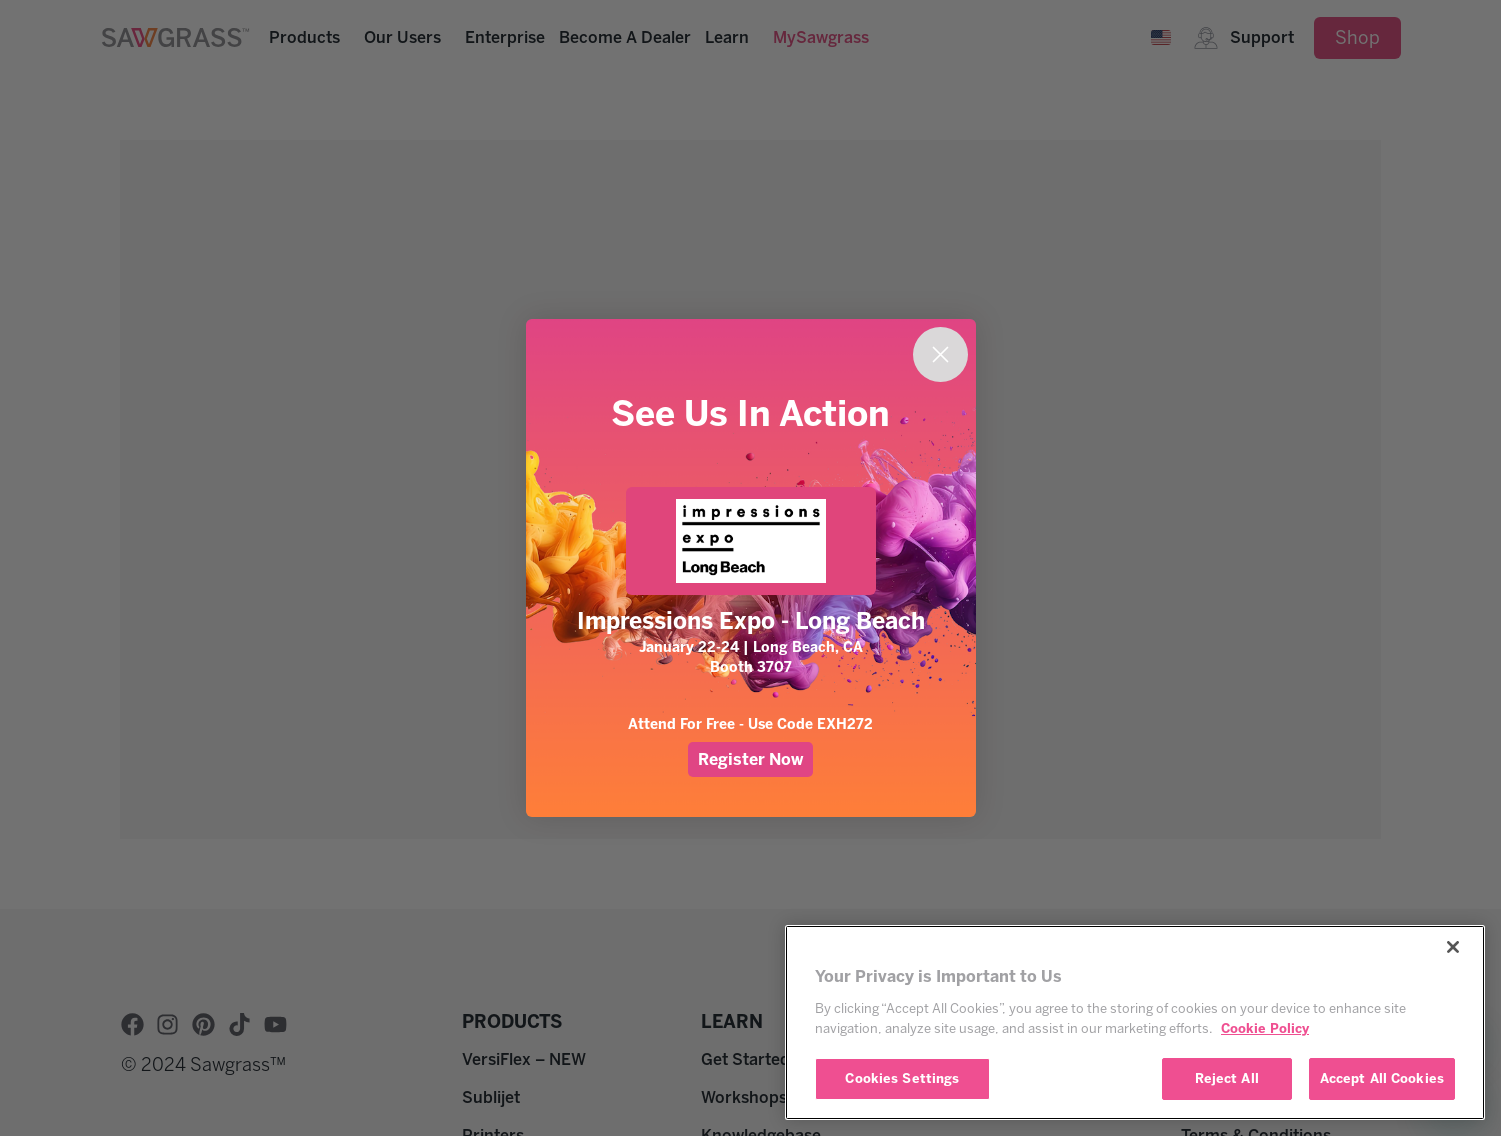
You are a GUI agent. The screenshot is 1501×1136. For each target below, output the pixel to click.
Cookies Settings (902, 1078)
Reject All (1227, 1078)
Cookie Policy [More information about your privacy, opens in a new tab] (1265, 1028)
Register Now (750, 759)
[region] (1135, 1022)
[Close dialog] (940, 354)
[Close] (1453, 947)
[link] (751, 541)
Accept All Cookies (1382, 1078)
